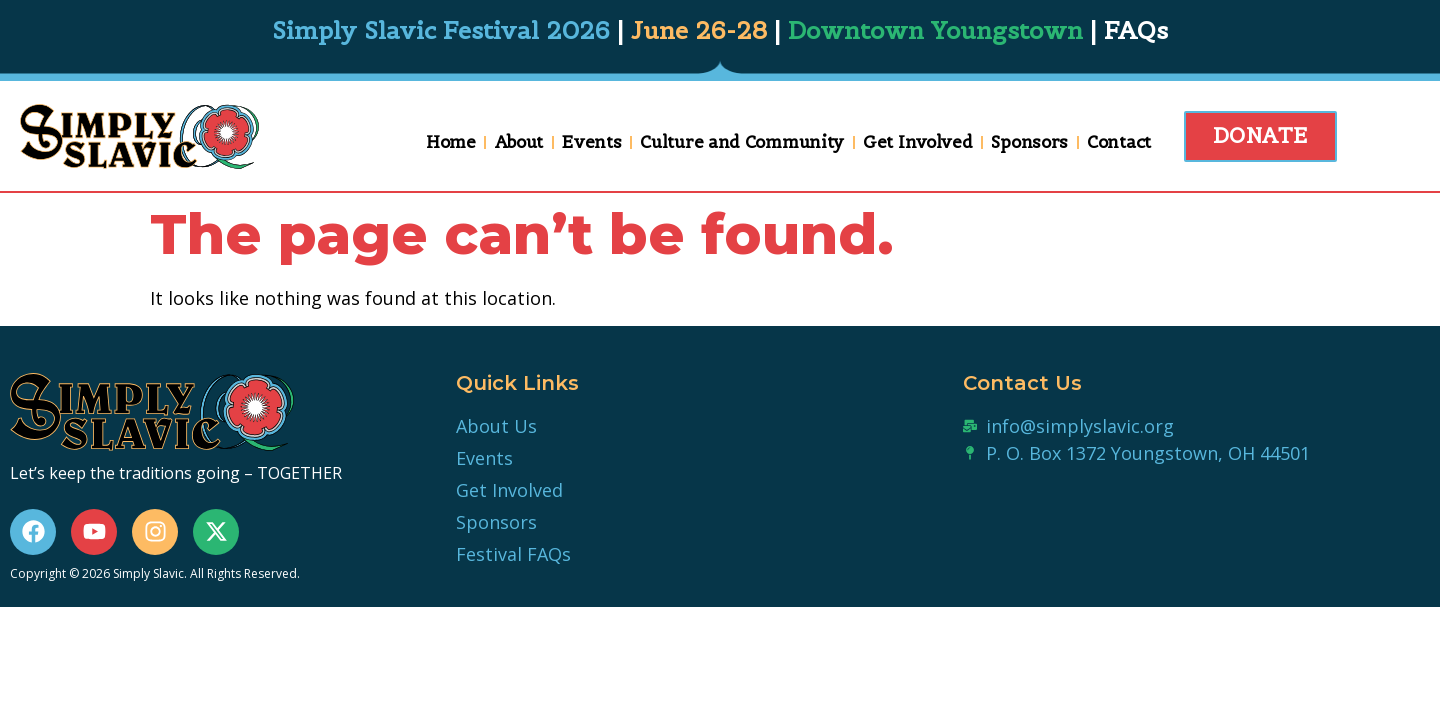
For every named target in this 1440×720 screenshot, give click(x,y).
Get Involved (916, 142)
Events (590, 142)
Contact (1118, 142)
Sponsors (1028, 142)
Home (450, 142)
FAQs (1136, 30)
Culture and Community (741, 142)
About (517, 142)
